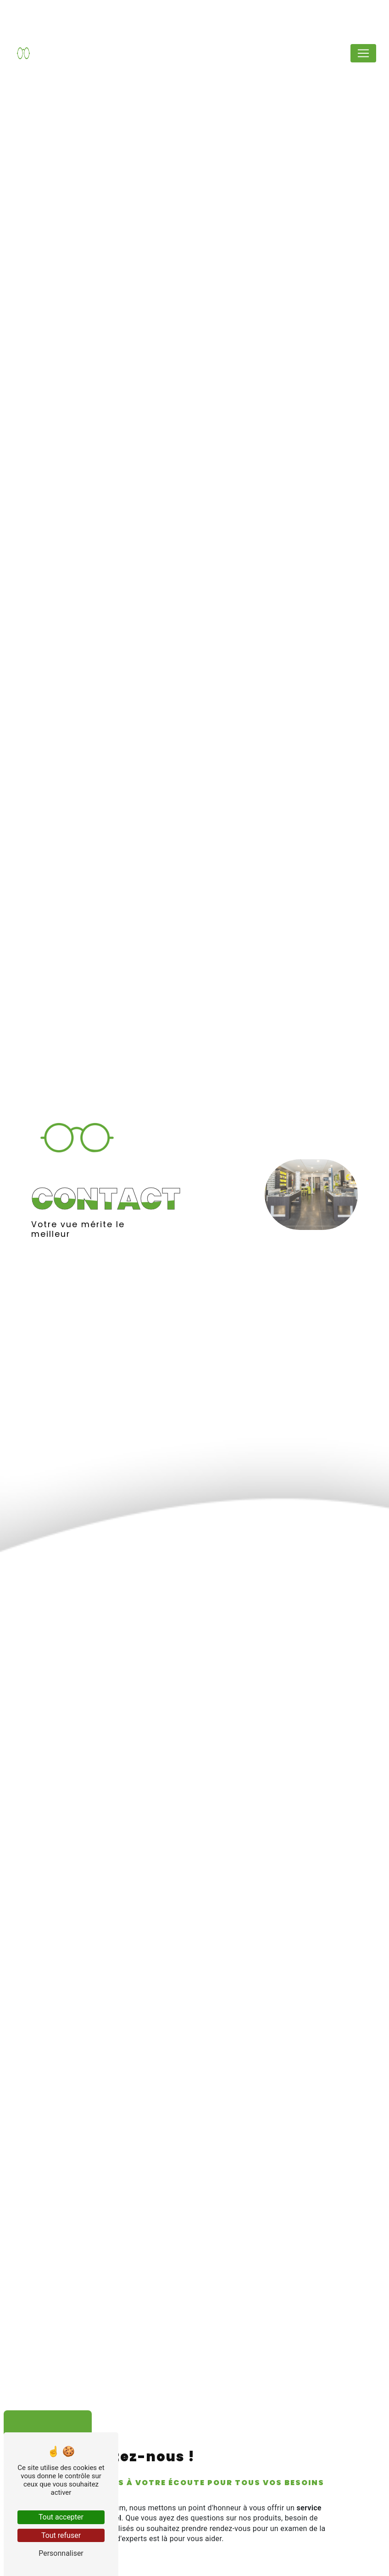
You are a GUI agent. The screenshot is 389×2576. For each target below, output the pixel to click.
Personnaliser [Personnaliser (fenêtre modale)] (61, 2553)
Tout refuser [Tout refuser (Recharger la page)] (61, 2535)
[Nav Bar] (363, 53)
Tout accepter (61, 2517)
